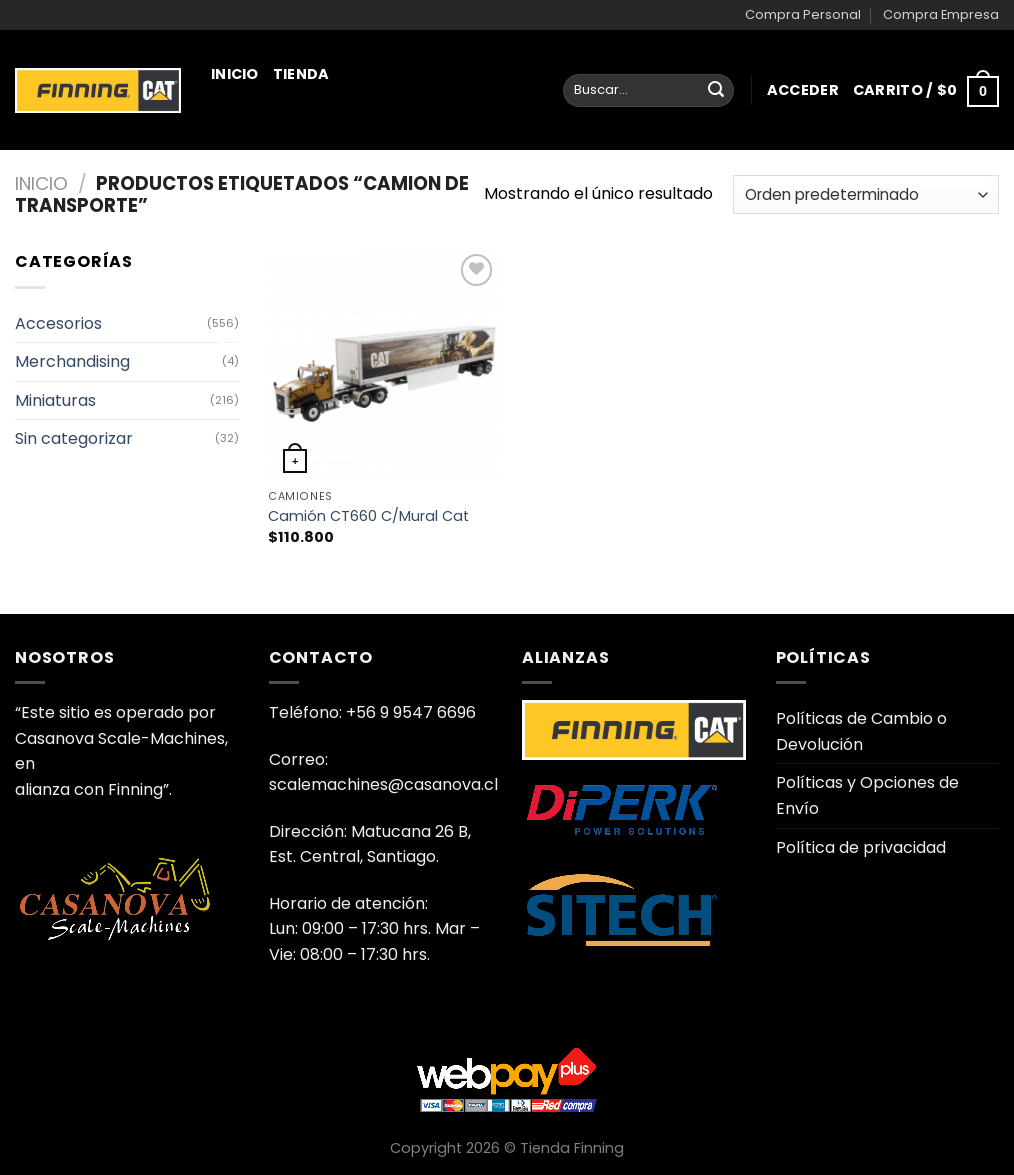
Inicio (235, 74)
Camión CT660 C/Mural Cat (368, 516)
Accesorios (58, 323)
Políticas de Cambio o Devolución (861, 731)
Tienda (301, 74)
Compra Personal (803, 14)
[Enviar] (716, 91)
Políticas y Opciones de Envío (867, 795)
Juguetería (266, 338)
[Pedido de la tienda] (866, 194)
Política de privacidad (861, 847)
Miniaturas (272, 162)
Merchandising (289, 250)
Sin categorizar (74, 438)
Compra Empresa (941, 14)
